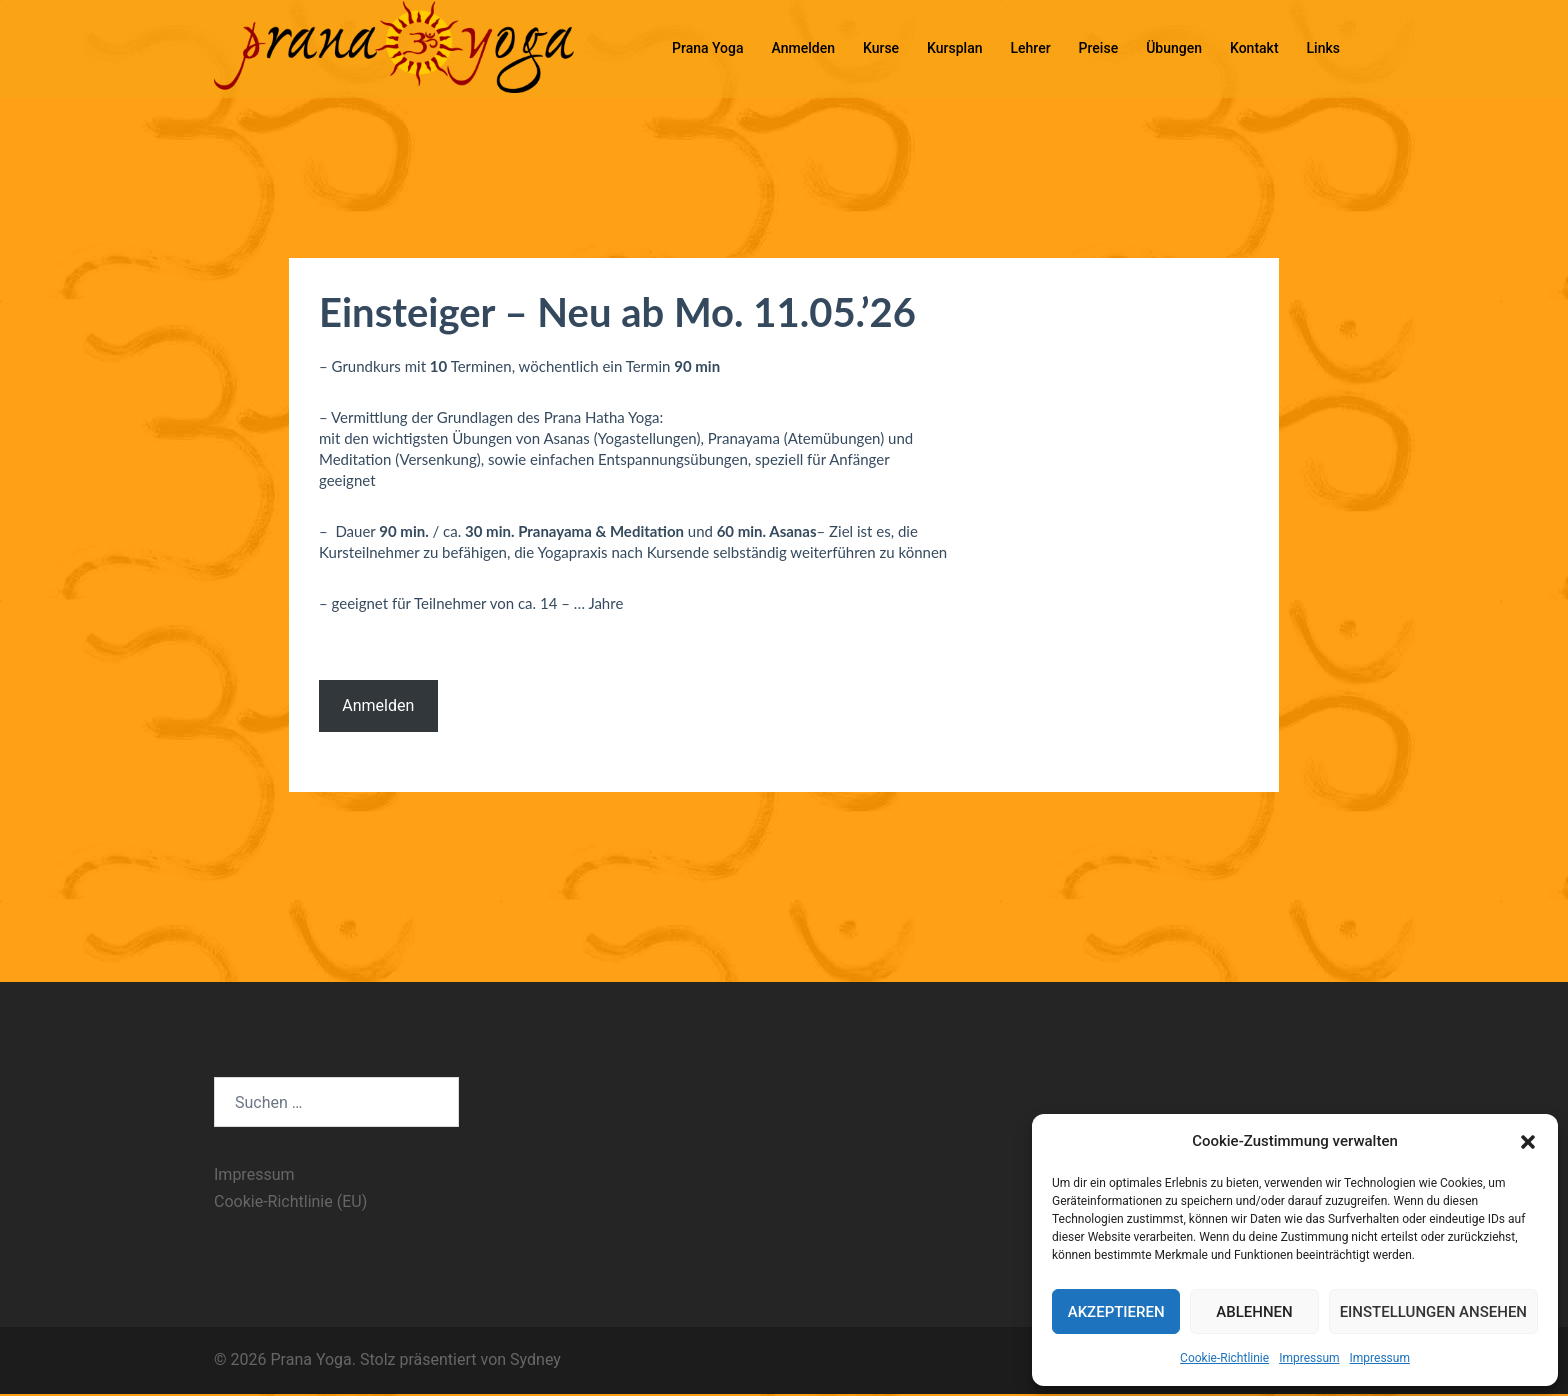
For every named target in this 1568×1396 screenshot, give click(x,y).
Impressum (1309, 1358)
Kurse (881, 48)
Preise (1099, 48)
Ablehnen (1254, 1312)
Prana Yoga (708, 48)
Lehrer (1031, 48)
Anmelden (803, 48)
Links (1323, 48)
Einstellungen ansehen (1433, 1312)
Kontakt (1254, 48)
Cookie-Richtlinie (1224, 1358)
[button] (1528, 1142)
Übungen (1174, 48)
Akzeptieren (1116, 1312)
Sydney (535, 1359)
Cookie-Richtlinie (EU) (290, 1201)
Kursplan (954, 48)
